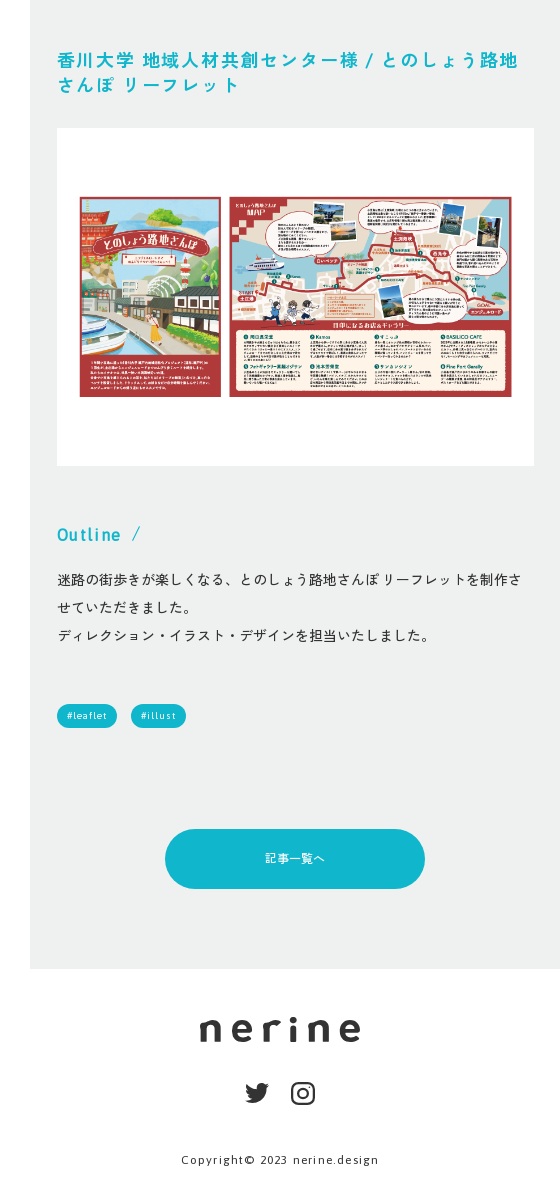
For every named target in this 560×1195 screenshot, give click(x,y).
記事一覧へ (295, 859)
